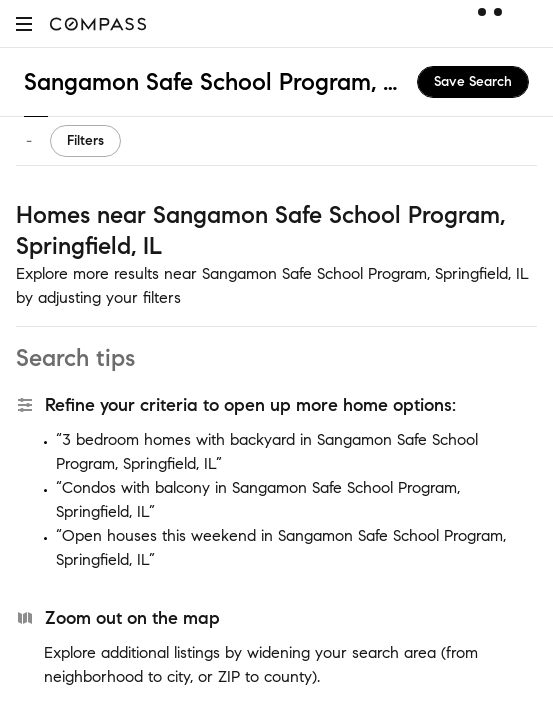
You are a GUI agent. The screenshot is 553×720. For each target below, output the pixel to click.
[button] (24, 23)
